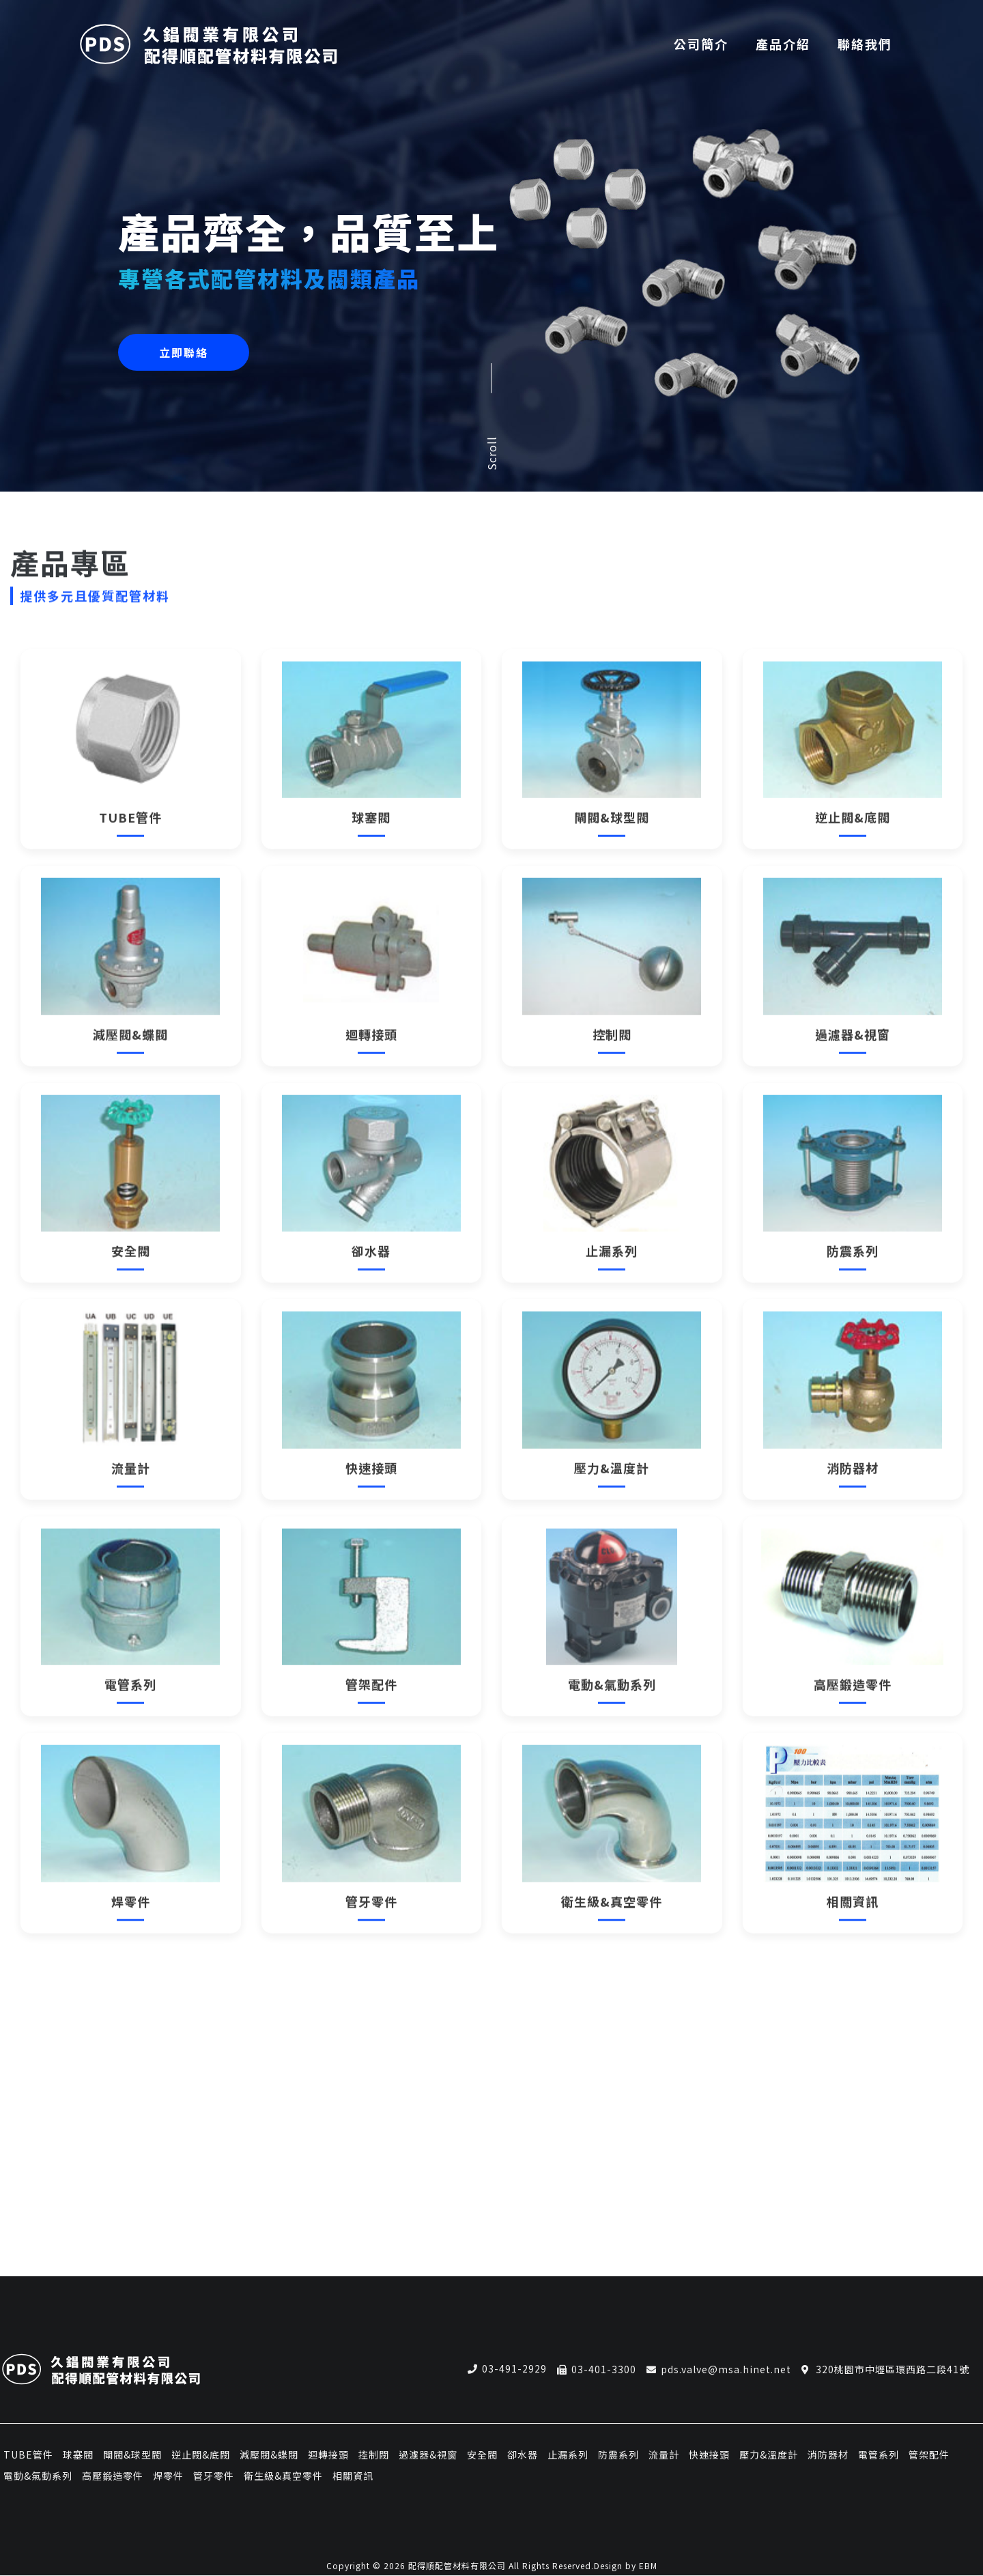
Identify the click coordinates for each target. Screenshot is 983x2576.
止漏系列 (567, 2454)
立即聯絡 (183, 352)
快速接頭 (709, 2454)
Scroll (491, 453)
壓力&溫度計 (768, 2454)
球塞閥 (78, 2454)
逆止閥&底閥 (200, 2454)
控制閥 (373, 2454)
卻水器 (522, 2454)
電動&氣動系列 (37, 2475)
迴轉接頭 (328, 2454)
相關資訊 (352, 2475)
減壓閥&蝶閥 (269, 2454)
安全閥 (482, 2454)
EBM (648, 2566)
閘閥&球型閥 (132, 2454)
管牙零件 (213, 2475)
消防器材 (828, 2454)
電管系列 (878, 2454)
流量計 (664, 2454)
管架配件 (929, 2454)
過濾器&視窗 (428, 2454)
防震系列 (618, 2454)
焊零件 (168, 2475)
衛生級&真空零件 (283, 2475)
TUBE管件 (28, 2454)
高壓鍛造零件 (112, 2475)
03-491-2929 (514, 2369)
